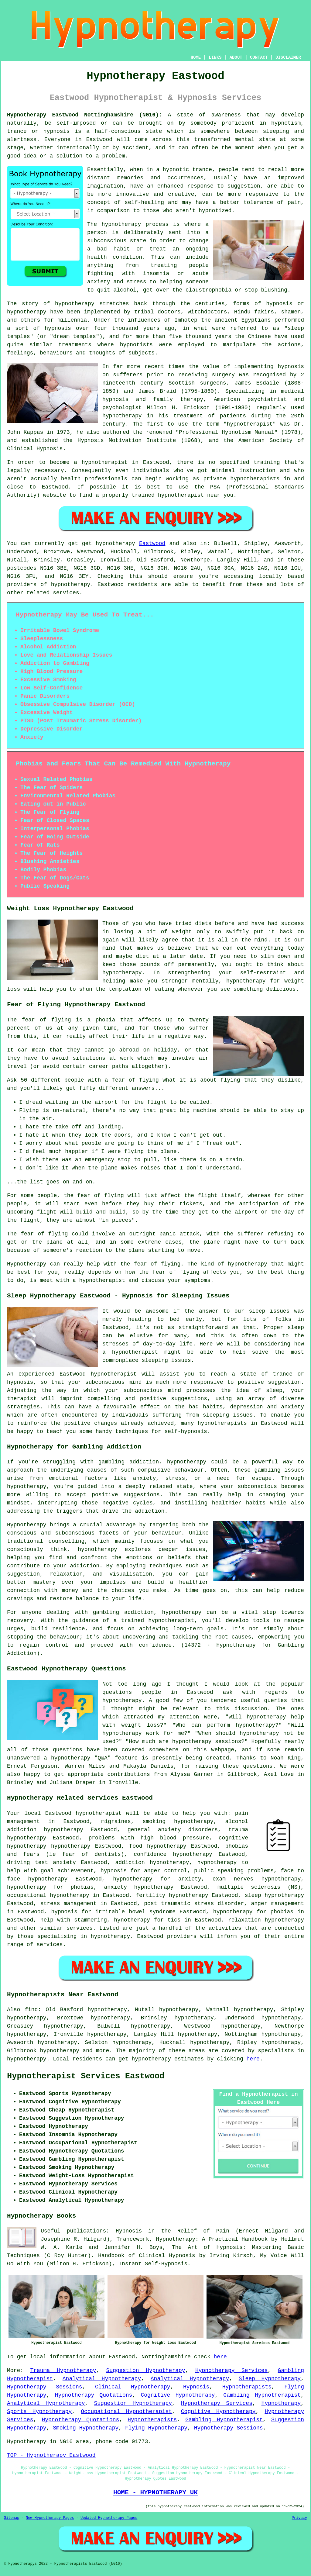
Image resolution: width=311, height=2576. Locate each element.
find (31, 2010)
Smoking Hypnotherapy (85, 2428)
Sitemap (11, 2518)
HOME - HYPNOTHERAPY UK (155, 2492)
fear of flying (46, 1020)
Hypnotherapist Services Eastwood (85, 2076)
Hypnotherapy (281, 2403)
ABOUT (236, 57)
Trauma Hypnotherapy (63, 2370)
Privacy (299, 2518)
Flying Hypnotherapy (156, 2428)
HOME (196, 57)
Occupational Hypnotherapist (126, 2412)
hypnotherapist (250, 424)
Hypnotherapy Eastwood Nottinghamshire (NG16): (84, 115)
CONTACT (259, 57)
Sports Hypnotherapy (39, 2412)
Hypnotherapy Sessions (44, 2387)
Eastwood (152, 543)
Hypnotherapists (247, 2387)
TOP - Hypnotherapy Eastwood (51, 2455)
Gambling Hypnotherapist (262, 2395)
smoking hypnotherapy (178, 1821)
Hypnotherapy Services (231, 2370)
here (253, 2059)
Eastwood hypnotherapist (83, 1813)
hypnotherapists (254, 479)
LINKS (215, 57)
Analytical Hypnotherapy (102, 2379)
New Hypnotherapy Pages (50, 2518)
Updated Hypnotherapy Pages (108, 2518)
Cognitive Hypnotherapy (178, 2395)
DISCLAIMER (288, 57)
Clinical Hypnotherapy (132, 2387)
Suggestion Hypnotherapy (145, 2370)
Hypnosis (196, 2387)
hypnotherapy (121, 224)
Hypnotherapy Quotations (93, 2395)
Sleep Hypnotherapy (270, 2379)
